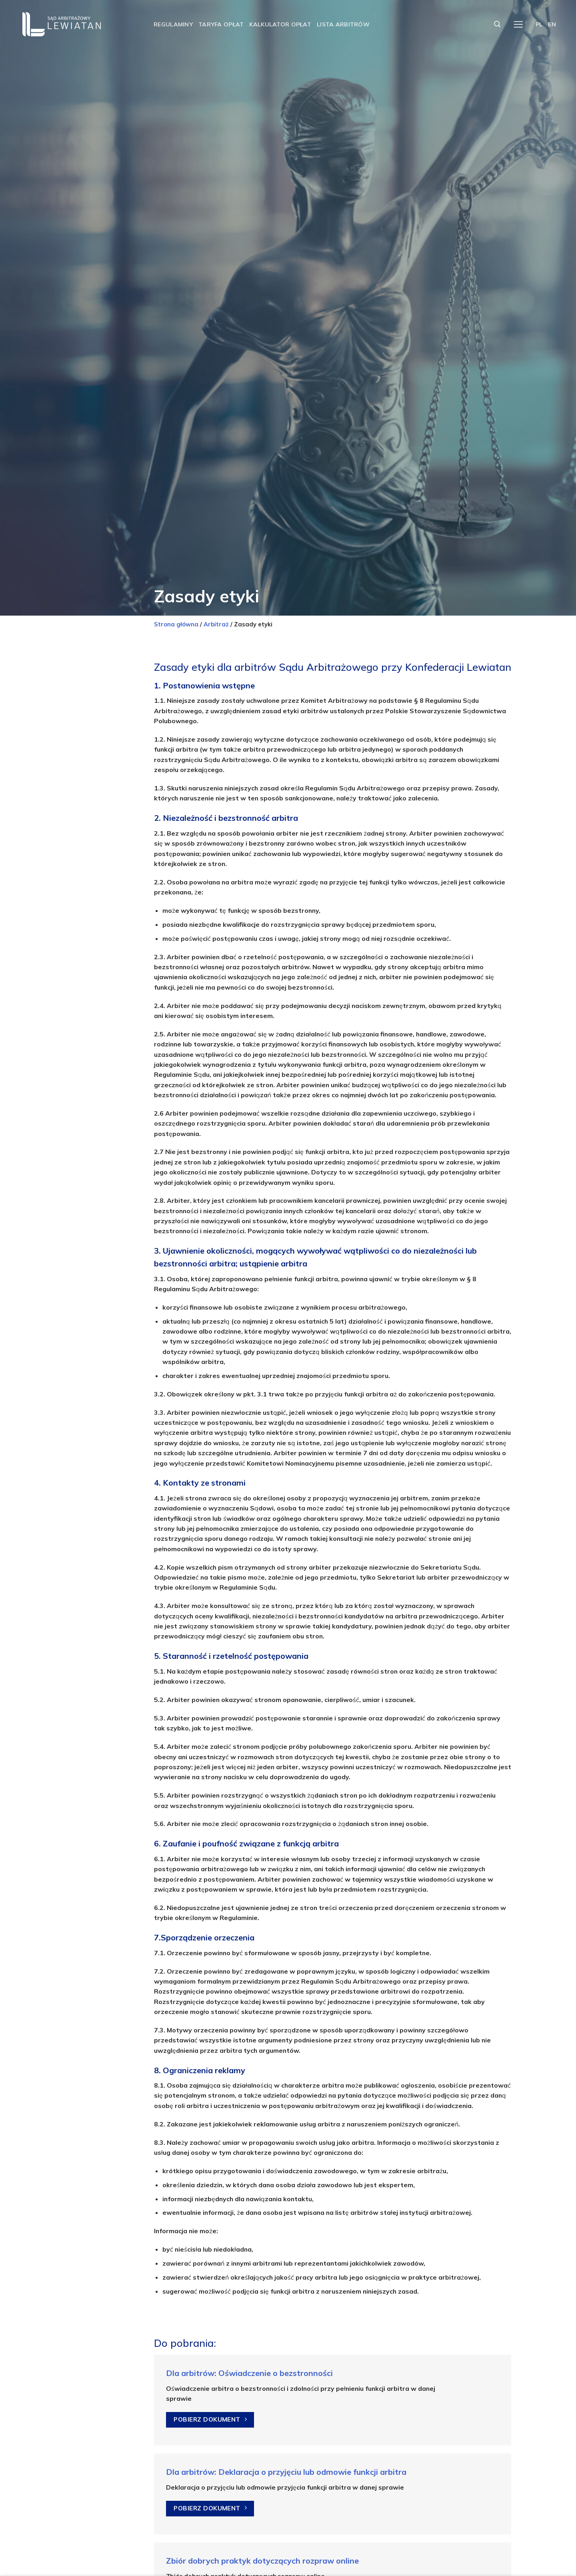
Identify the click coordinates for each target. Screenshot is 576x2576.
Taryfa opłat (221, 24)
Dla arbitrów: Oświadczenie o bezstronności (249, 2373)
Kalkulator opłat (280, 24)
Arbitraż (216, 624)
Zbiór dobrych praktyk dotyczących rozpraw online (262, 2561)
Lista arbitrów (343, 24)
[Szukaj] (497, 24)
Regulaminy (173, 24)
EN (552, 24)
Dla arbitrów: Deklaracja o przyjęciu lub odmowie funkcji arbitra (286, 2472)
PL (539, 24)
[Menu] (518, 24)
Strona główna (176, 624)
